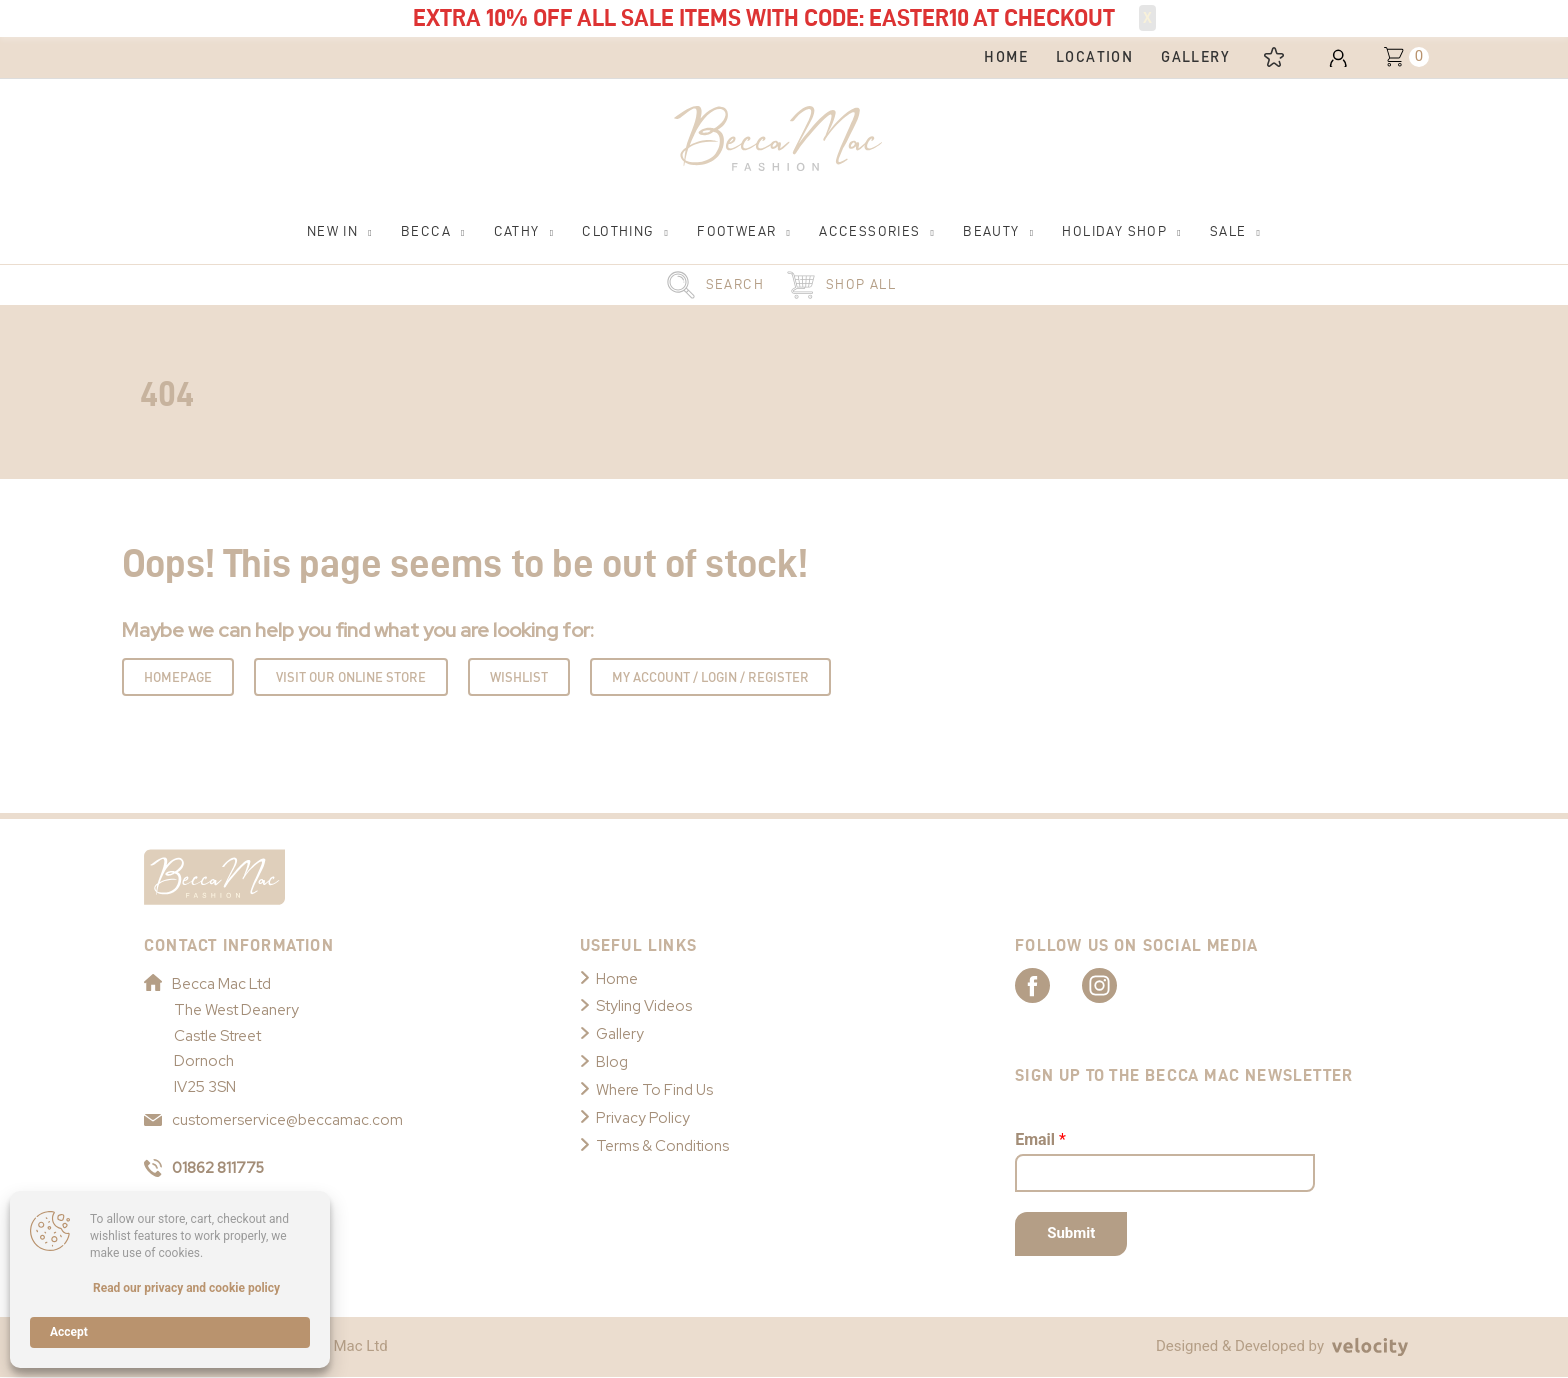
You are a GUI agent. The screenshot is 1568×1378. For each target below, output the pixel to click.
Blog (612, 1062)
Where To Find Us (655, 1090)
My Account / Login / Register (710, 677)
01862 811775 (205, 1168)
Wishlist (519, 677)
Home (617, 979)
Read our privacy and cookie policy (186, 1288)
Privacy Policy (643, 1118)
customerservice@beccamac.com (273, 1121)
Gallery (620, 1034)
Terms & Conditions (662, 1146)
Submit (1071, 1234)
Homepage (178, 677)
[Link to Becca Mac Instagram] (1120, 985)
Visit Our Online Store (351, 677)
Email (1040, 1139)
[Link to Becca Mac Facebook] (1050, 985)
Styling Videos (644, 1007)
